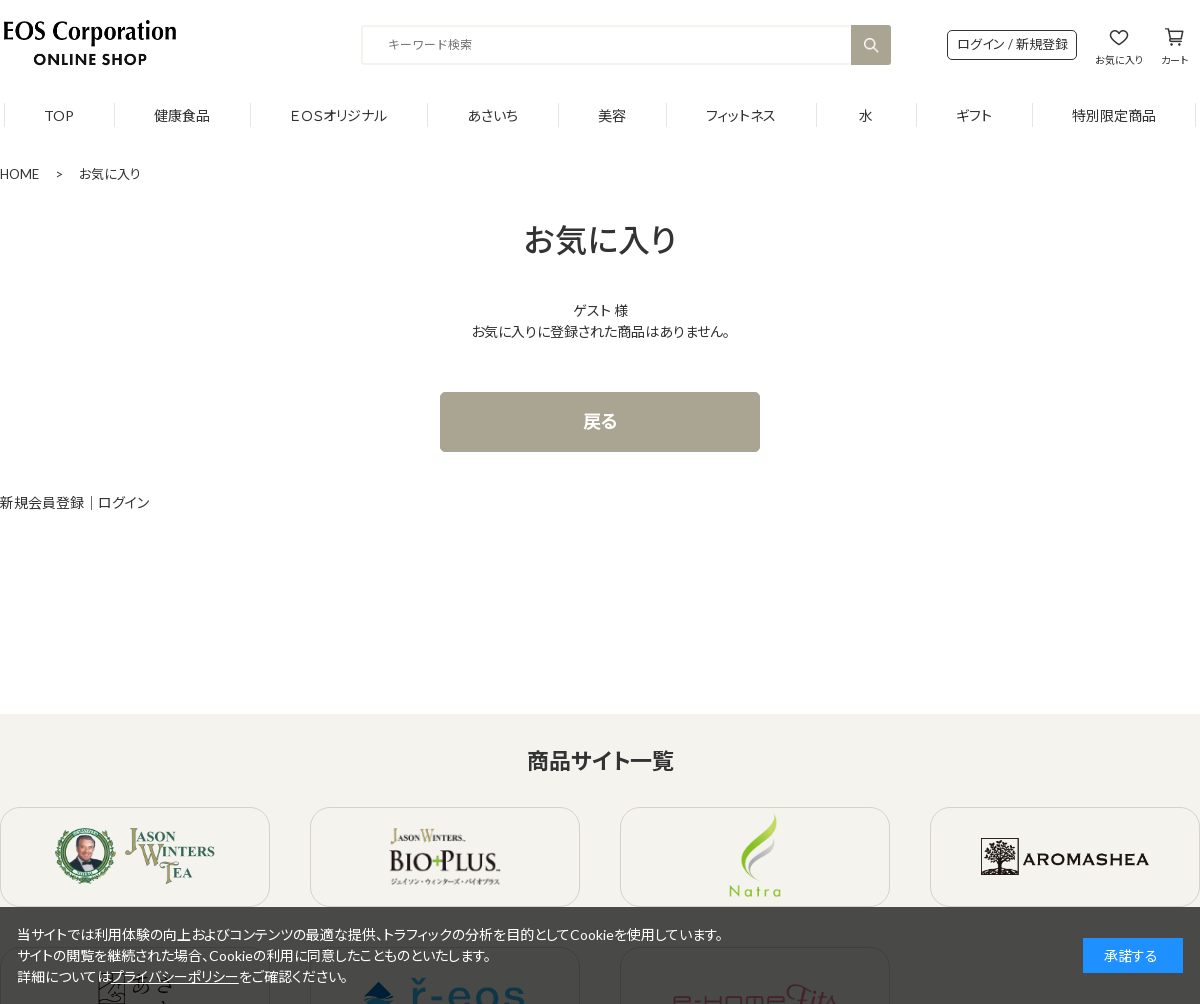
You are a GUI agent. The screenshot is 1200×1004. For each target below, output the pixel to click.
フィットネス (741, 115)
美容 (612, 115)
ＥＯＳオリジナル (338, 115)
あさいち (492, 115)
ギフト (974, 115)
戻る (600, 421)
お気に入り (1119, 59)
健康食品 (182, 115)
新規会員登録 (42, 502)
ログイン (123, 502)
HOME (19, 174)
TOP (59, 115)
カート (1174, 59)
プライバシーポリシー (175, 976)
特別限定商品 (1114, 115)
